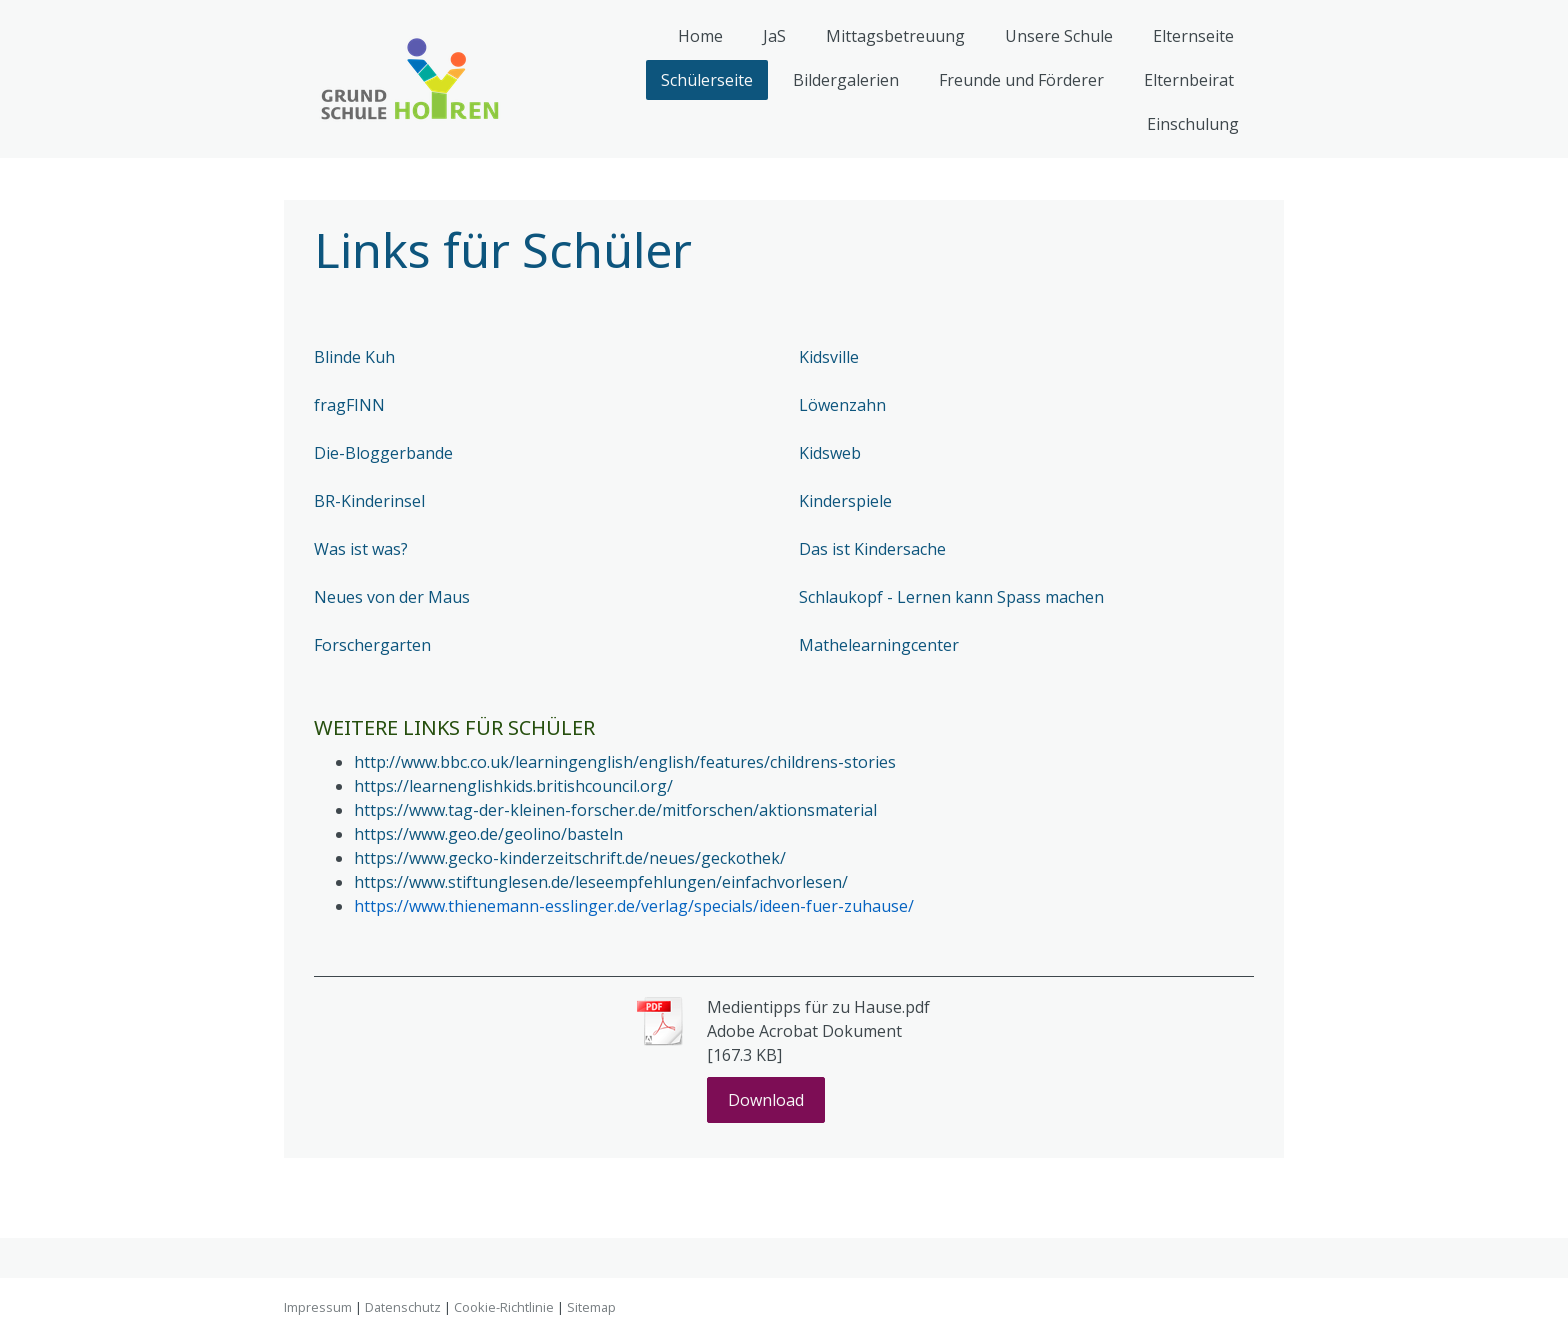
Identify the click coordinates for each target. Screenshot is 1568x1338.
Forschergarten (372, 645)
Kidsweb (830, 453)
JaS (774, 36)
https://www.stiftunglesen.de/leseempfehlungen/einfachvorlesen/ (601, 882)
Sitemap (591, 1307)
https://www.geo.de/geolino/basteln (488, 834)
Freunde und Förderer (1021, 80)
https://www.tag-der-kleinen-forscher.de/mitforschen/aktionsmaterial (615, 810)
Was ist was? (361, 549)
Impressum (318, 1307)
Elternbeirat (1189, 80)
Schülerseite (707, 80)
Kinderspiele (845, 501)
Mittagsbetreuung (895, 36)
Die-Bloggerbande (383, 453)
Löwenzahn (842, 405)
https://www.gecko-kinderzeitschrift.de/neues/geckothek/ (570, 858)
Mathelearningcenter (879, 645)
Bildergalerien (846, 80)
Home (700, 36)
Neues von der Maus (392, 597)
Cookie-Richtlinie (504, 1307)
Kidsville (829, 357)
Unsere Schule (1059, 36)
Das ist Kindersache (872, 549)
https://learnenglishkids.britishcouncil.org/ (513, 786)
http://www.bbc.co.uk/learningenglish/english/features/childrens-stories (625, 762)
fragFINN (349, 405)
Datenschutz (403, 1307)
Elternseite (1193, 36)
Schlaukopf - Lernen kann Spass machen (951, 597)
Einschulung (1193, 124)
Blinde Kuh (354, 357)
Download (766, 1100)
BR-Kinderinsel (369, 501)
